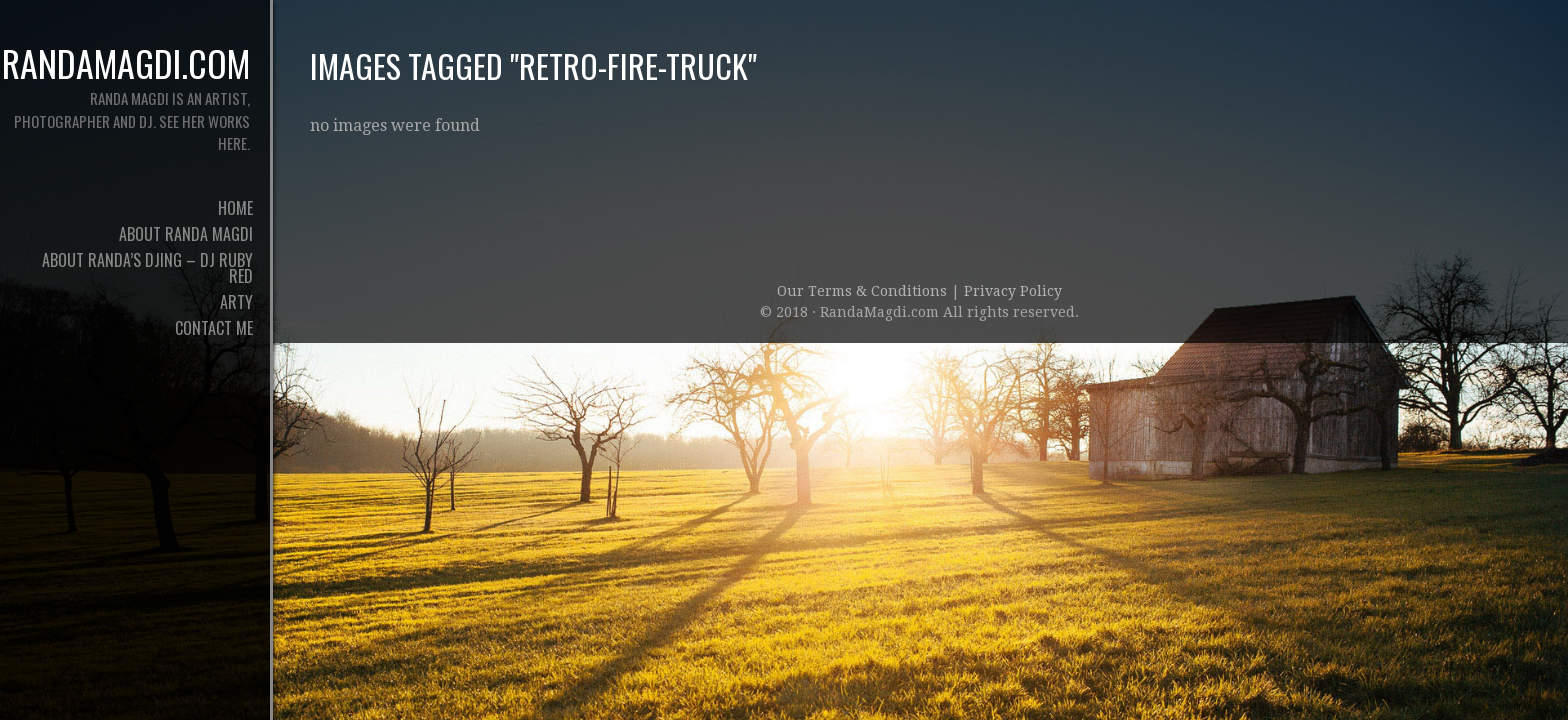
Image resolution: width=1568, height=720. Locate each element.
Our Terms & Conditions (864, 291)
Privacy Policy (1013, 291)
